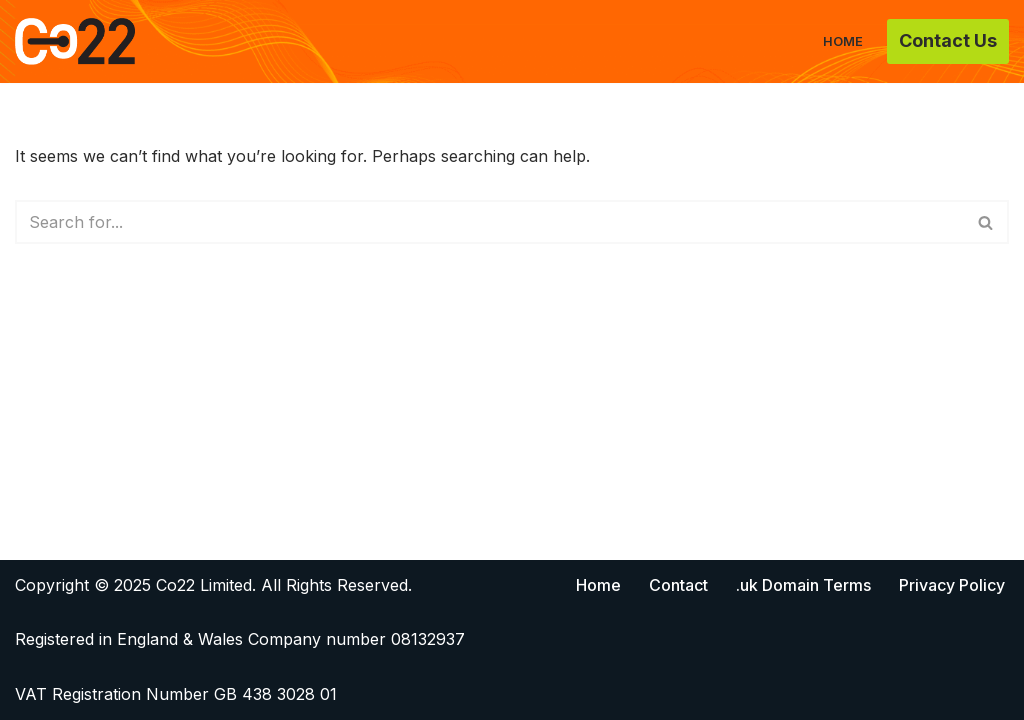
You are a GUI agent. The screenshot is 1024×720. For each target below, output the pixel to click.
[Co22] (75, 41)
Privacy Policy (952, 585)
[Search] (489, 222)
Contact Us (948, 40)
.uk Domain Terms (803, 585)
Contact (678, 585)
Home (843, 41)
